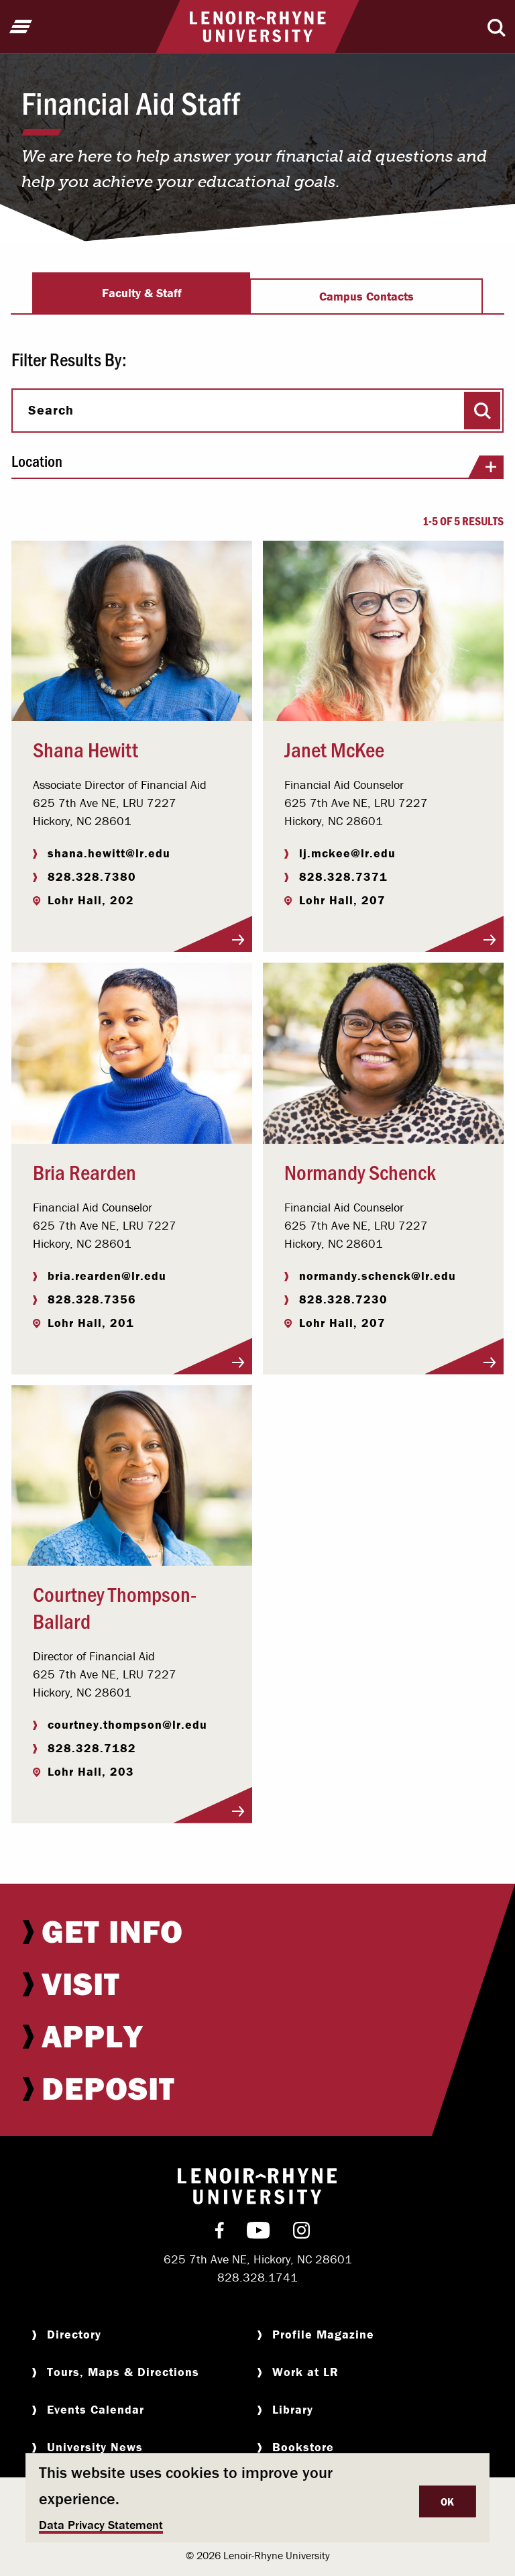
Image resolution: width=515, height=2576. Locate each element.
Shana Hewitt (85, 748)
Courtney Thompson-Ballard (114, 1606)
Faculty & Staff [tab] (142, 293)
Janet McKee (334, 748)
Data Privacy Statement (101, 2524)
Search (51, 409)
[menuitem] (257, 1931)
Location (257, 465)
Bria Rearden (84, 1171)
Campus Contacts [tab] (366, 296)
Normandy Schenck (360, 1171)
